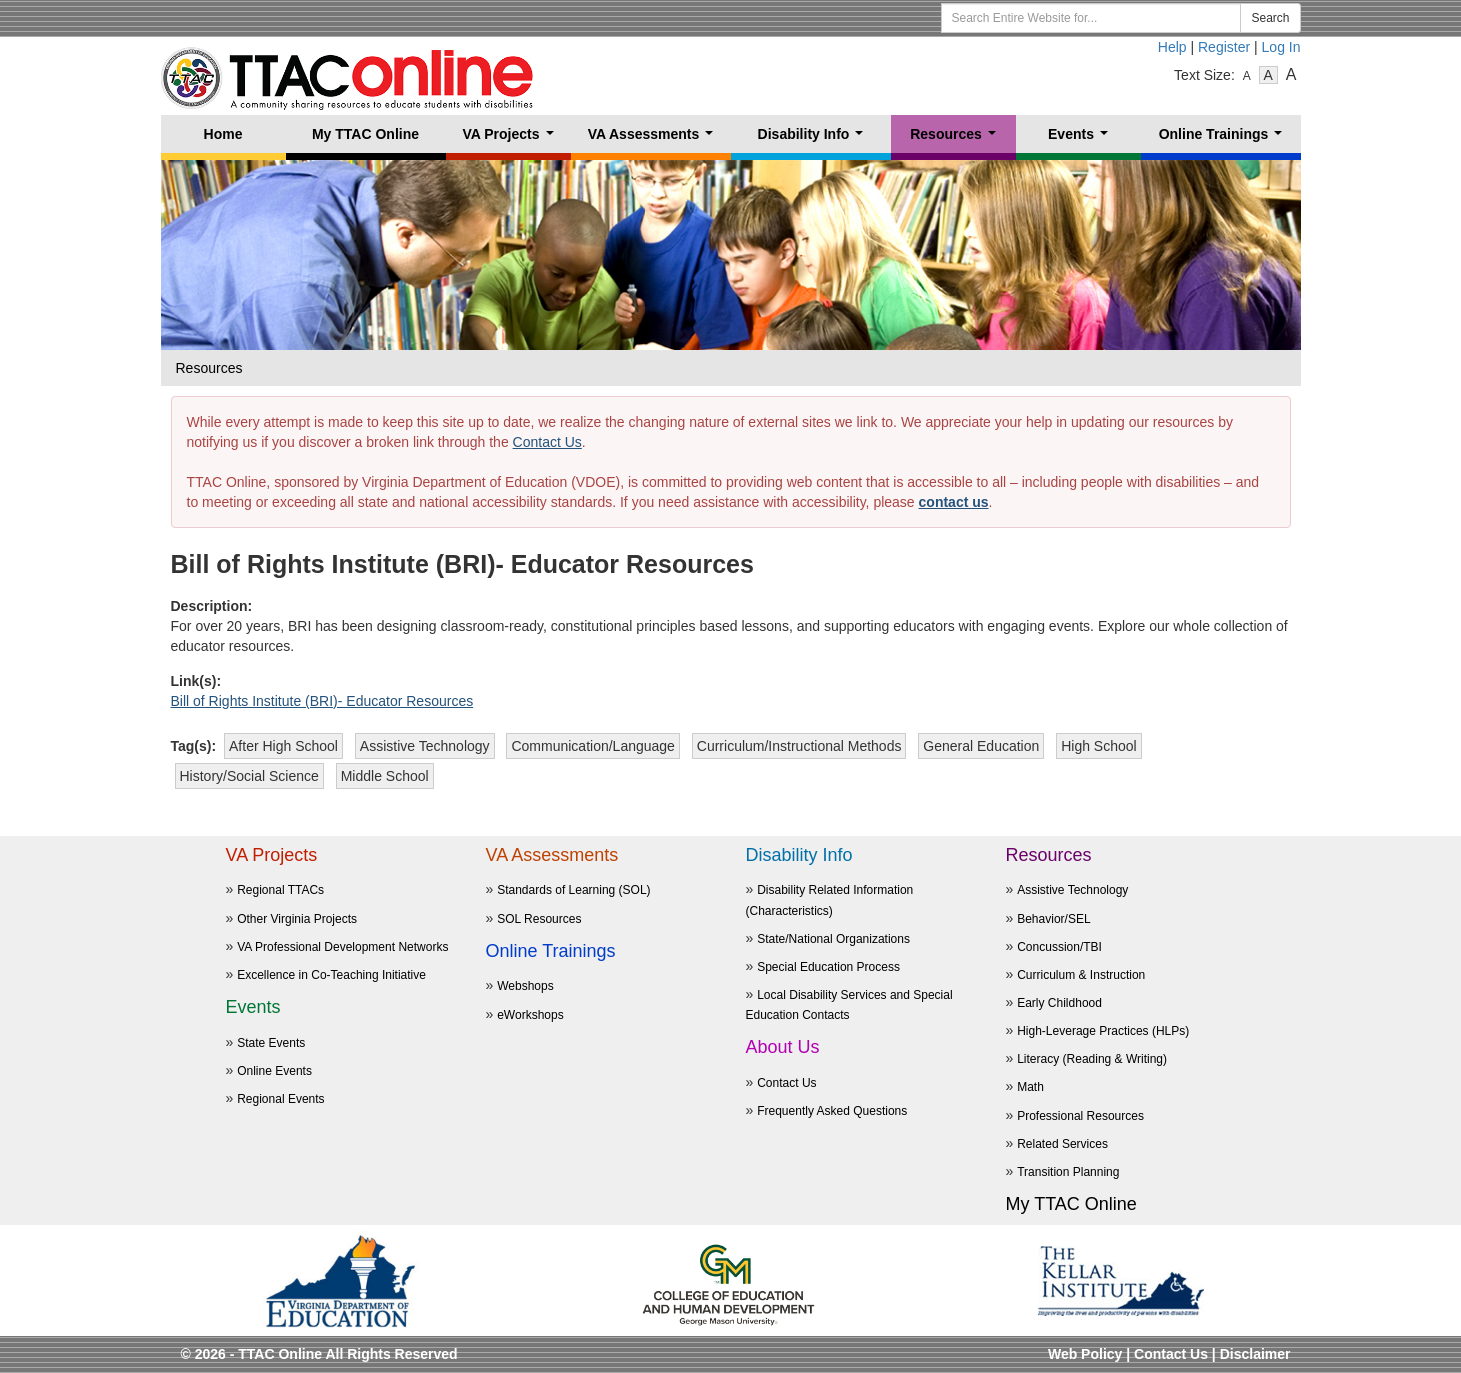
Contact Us (547, 442)
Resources (956, 139)
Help (1172, 47)
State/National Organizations (833, 939)
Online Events (274, 1071)
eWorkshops (530, 1015)
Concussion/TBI (1059, 947)
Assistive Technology (1072, 890)
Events (1082, 139)
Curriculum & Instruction (1081, 975)
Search (1270, 18)
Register (1224, 47)
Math (1030, 1087)
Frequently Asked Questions (832, 1111)
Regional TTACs (280, 890)
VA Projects (511, 139)
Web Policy (1085, 1354)
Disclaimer (1255, 1354)
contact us (954, 502)
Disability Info (814, 139)
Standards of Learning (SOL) (573, 890)
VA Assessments (654, 139)
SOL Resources (539, 919)
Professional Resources (1080, 1116)
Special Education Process (828, 967)
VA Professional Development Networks (342, 947)
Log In (1281, 47)
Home (223, 134)
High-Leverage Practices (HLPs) (1103, 1031)
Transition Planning (1068, 1172)
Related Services (1062, 1144)
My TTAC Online (365, 134)
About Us (783, 1047)
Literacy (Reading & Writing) (1092, 1059)
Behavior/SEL (1053, 919)
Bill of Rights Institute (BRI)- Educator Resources (322, 701)
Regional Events (280, 1099)
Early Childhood (1059, 1003)
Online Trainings (1224, 139)
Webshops (525, 986)
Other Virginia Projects (297, 919)
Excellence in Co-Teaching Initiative (331, 975)
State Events (271, 1043)
